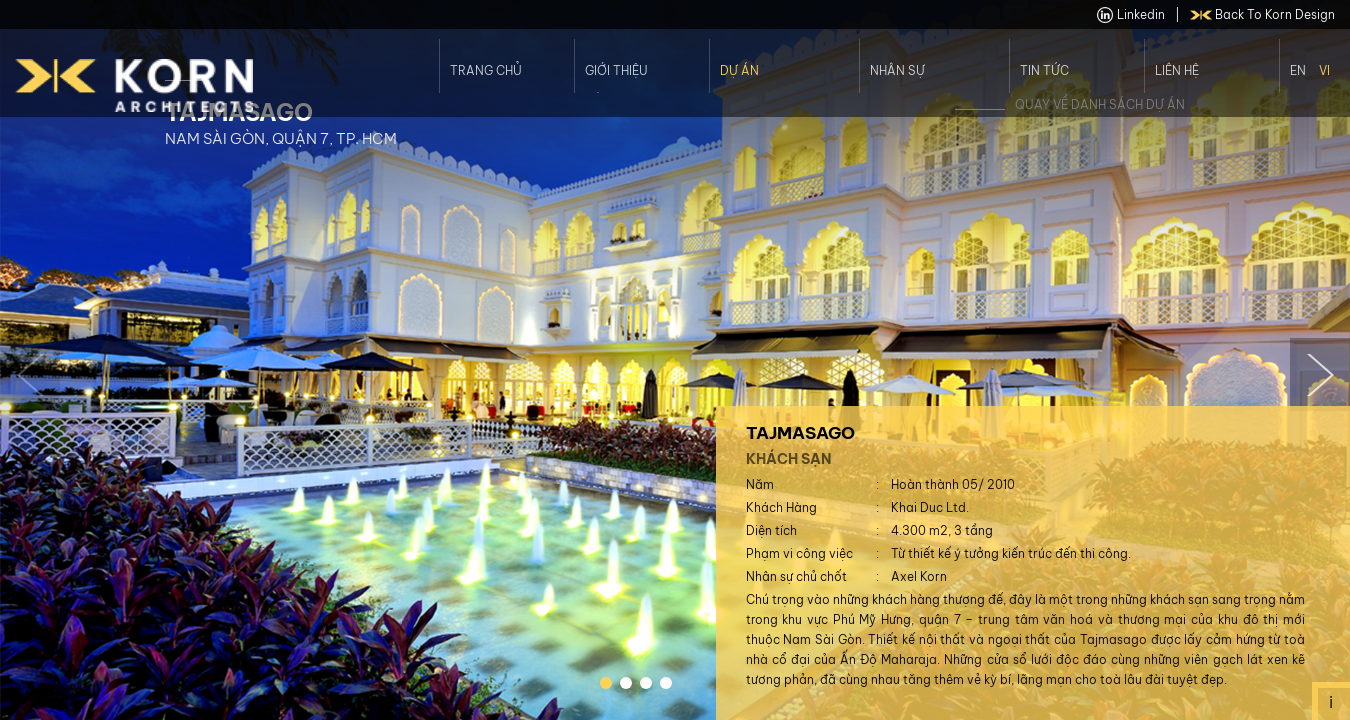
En (1298, 70)
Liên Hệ (1177, 70)
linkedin (1131, 15)
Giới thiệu (616, 70)
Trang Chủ (486, 70)
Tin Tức (1044, 70)
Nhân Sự (897, 70)
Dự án (739, 70)
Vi (1324, 70)
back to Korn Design (1263, 15)
